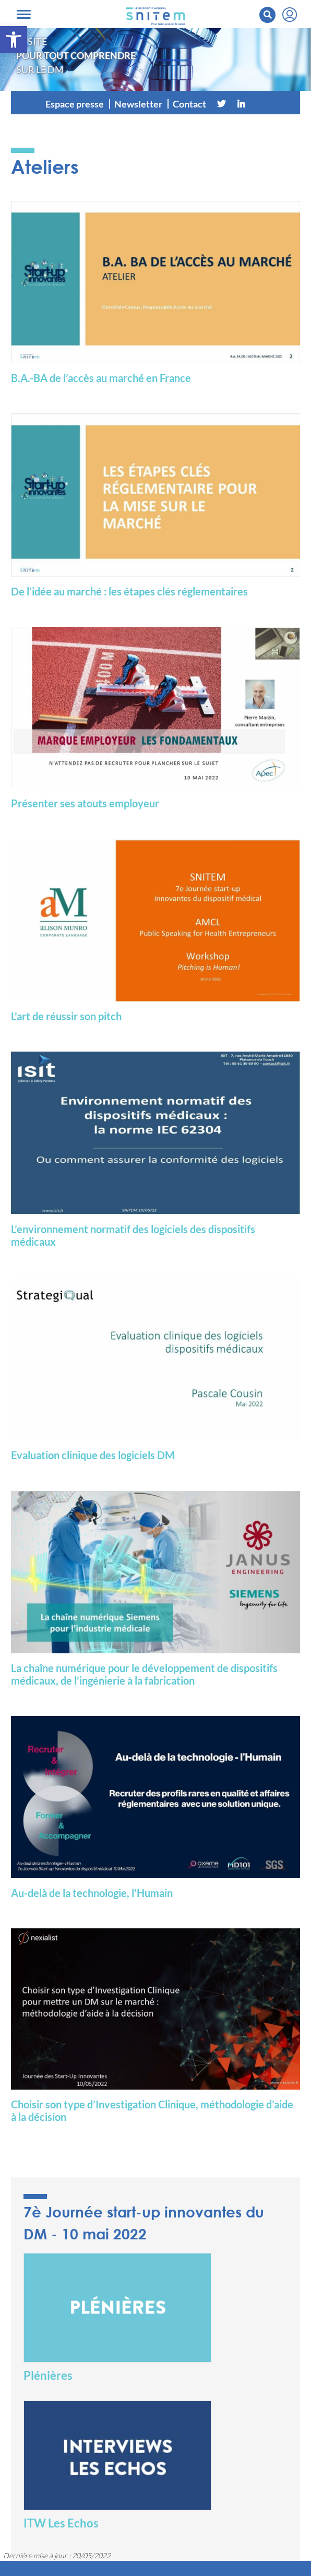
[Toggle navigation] (23, 14)
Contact (189, 104)
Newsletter (138, 104)
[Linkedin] (241, 103)
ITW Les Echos (61, 2523)
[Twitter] (221, 103)
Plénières (48, 2375)
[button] (13, 39)
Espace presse (74, 104)
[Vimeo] (261, 103)
